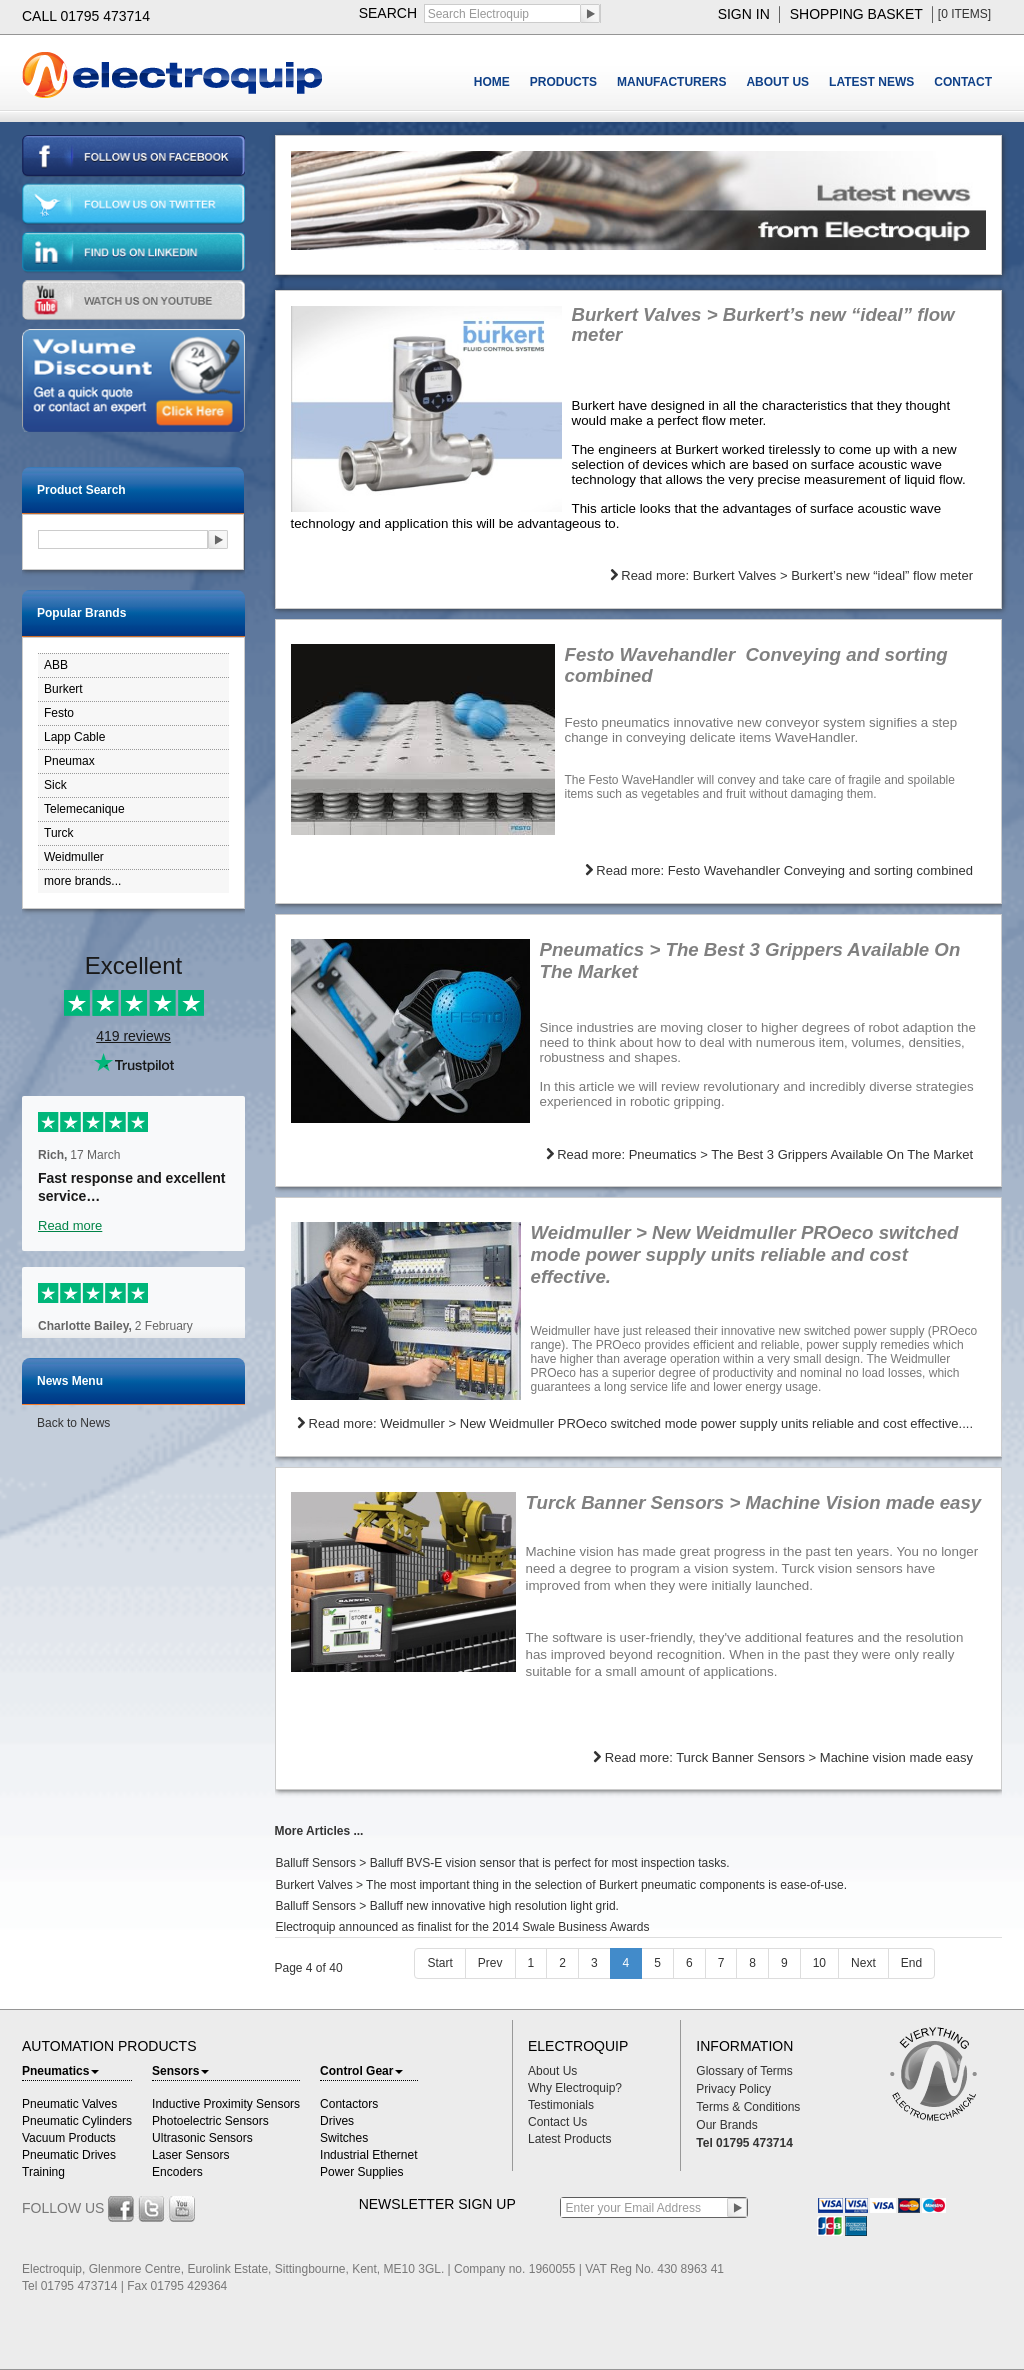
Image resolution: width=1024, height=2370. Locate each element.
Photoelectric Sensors (210, 2121)
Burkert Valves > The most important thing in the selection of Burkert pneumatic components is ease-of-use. (562, 1885)
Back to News (73, 1423)
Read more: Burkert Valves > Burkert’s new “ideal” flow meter (791, 575)
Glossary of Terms (744, 2071)
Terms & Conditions (748, 2107)
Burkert (63, 689)
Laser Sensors (190, 2155)
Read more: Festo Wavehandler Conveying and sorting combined (779, 870)
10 (819, 1963)
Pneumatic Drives (69, 2155)
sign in (744, 14)
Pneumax (69, 761)
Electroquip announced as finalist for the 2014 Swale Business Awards (463, 1927)
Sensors (180, 2071)
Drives (337, 2121)
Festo (59, 713)
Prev (490, 1963)
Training (43, 2172)
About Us (552, 2071)
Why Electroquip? (575, 2088)
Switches (344, 2138)
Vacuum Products (69, 2138)
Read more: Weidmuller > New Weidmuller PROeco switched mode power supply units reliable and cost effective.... (635, 1423)
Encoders (177, 2172)
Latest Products (569, 2139)
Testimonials (561, 2105)
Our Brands (726, 2125)
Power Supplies (361, 2172)
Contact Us (557, 2122)
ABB (56, 665)
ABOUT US (777, 82)
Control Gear (361, 2071)
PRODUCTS (563, 82)
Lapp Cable (74, 737)
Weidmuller (74, 857)
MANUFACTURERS (671, 82)
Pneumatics (60, 2071)
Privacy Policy (733, 2089)
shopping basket (856, 14)
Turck (59, 833)
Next (863, 1963)
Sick (55, 785)
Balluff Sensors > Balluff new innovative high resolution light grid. (447, 1906)
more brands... (82, 881)
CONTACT (963, 82)
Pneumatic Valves (69, 2104)
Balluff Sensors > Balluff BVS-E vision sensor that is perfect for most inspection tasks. (503, 1863)
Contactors (349, 2104)
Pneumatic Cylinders (77, 2121)
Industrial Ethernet (368, 2155)
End (911, 1963)
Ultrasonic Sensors (202, 2138)
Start (439, 1963)
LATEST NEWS (871, 82)
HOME (492, 82)
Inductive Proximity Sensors (226, 2104)
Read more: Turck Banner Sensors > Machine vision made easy (783, 1757)
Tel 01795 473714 (744, 2143)
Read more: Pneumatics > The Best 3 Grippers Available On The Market (759, 1154)
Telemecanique (84, 809)
